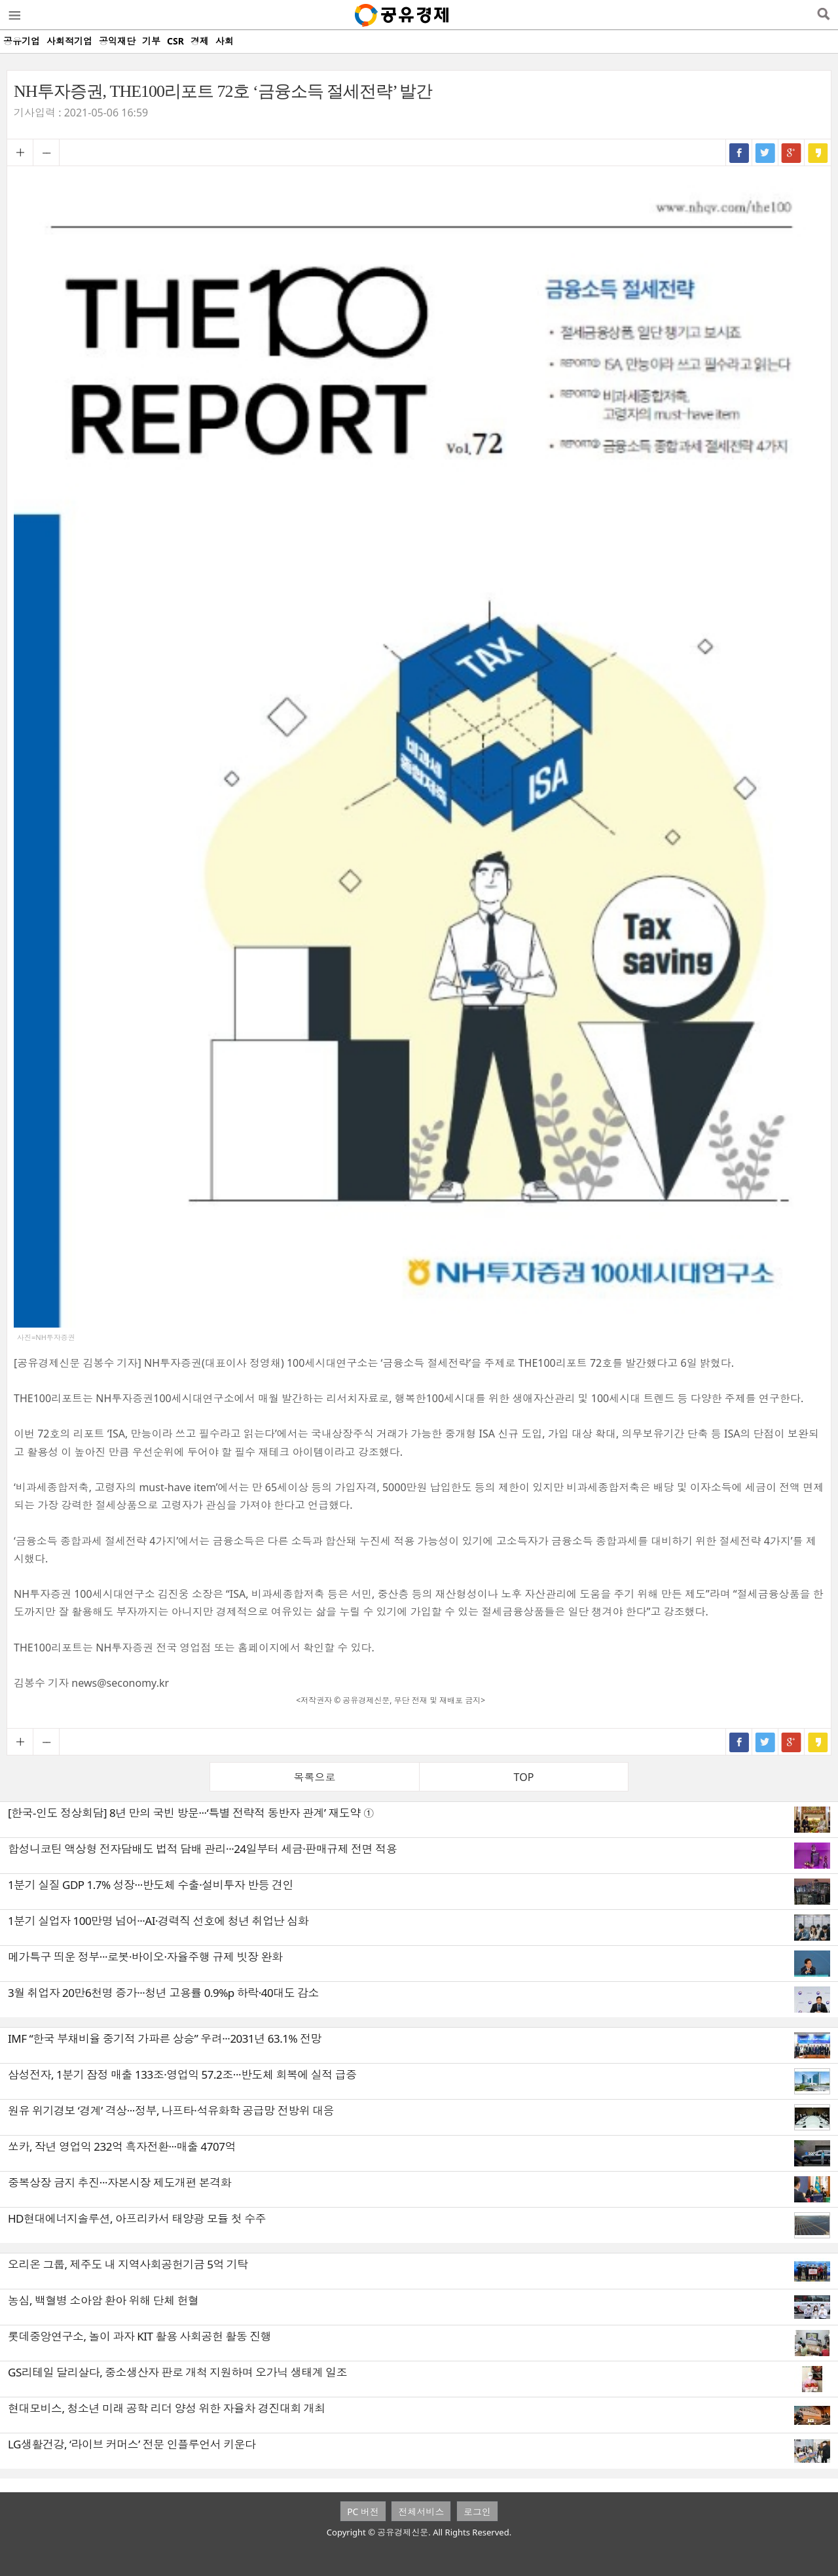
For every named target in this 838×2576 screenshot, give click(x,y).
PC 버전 (363, 2511)
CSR (175, 41)
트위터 (765, 152)
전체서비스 (421, 2511)
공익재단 (117, 41)
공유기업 (21, 41)
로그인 (477, 2511)
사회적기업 (69, 41)
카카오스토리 (818, 152)
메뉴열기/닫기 (13, 15)
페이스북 (739, 152)
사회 (224, 41)
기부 (151, 41)
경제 (200, 41)
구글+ (791, 152)
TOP (524, 1777)
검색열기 (823, 15)
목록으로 (315, 1777)
